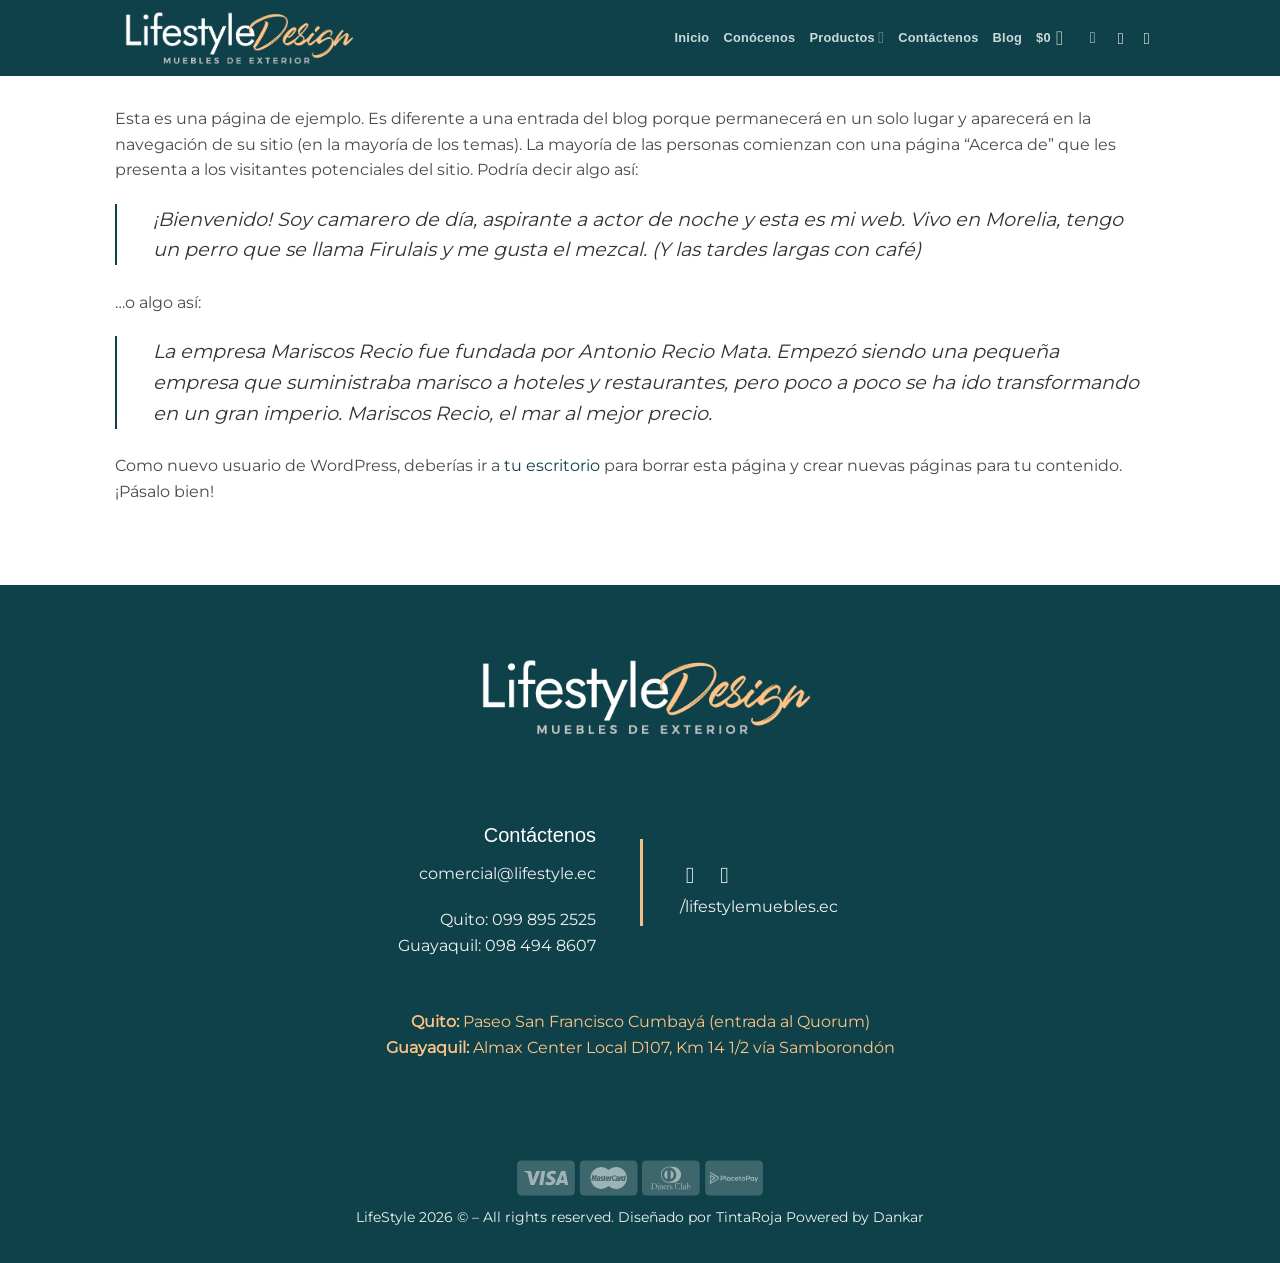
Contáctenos (938, 37)
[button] (1056, 38)
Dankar (896, 1217)
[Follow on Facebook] (1126, 38)
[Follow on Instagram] (1152, 38)
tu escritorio (552, 465)
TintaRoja (749, 1217)
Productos (846, 37)
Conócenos (759, 37)
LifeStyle (387, 1217)
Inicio (691, 37)
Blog (1007, 37)
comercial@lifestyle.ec (507, 873)
